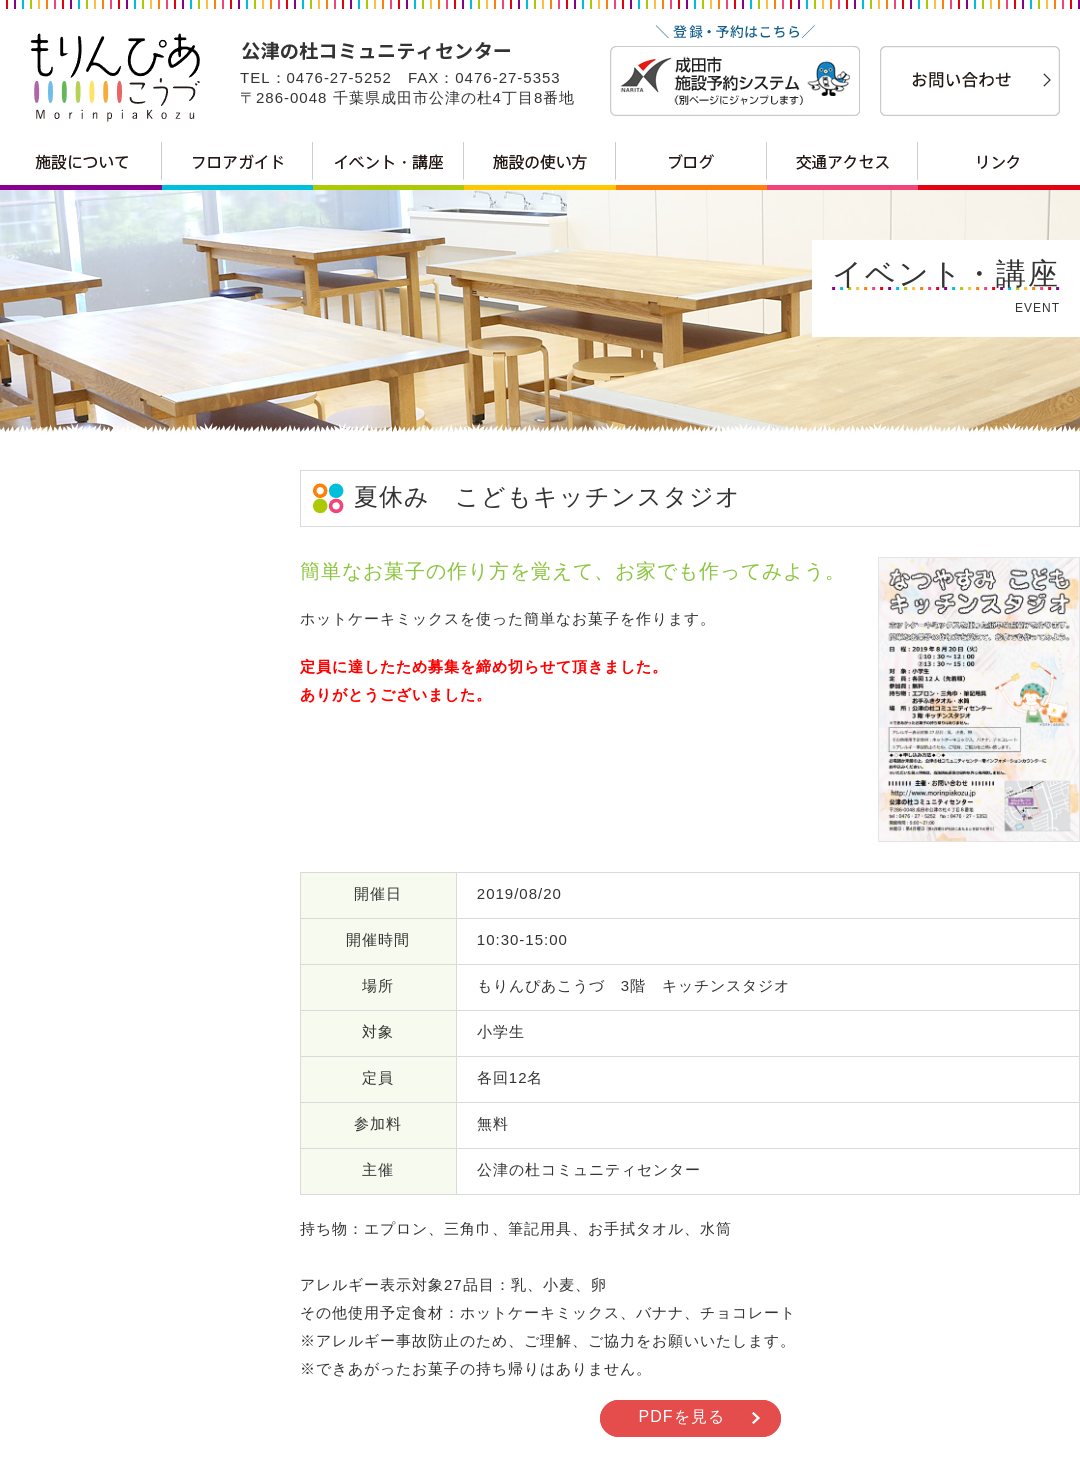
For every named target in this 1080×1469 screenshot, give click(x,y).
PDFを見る (682, 1416)
